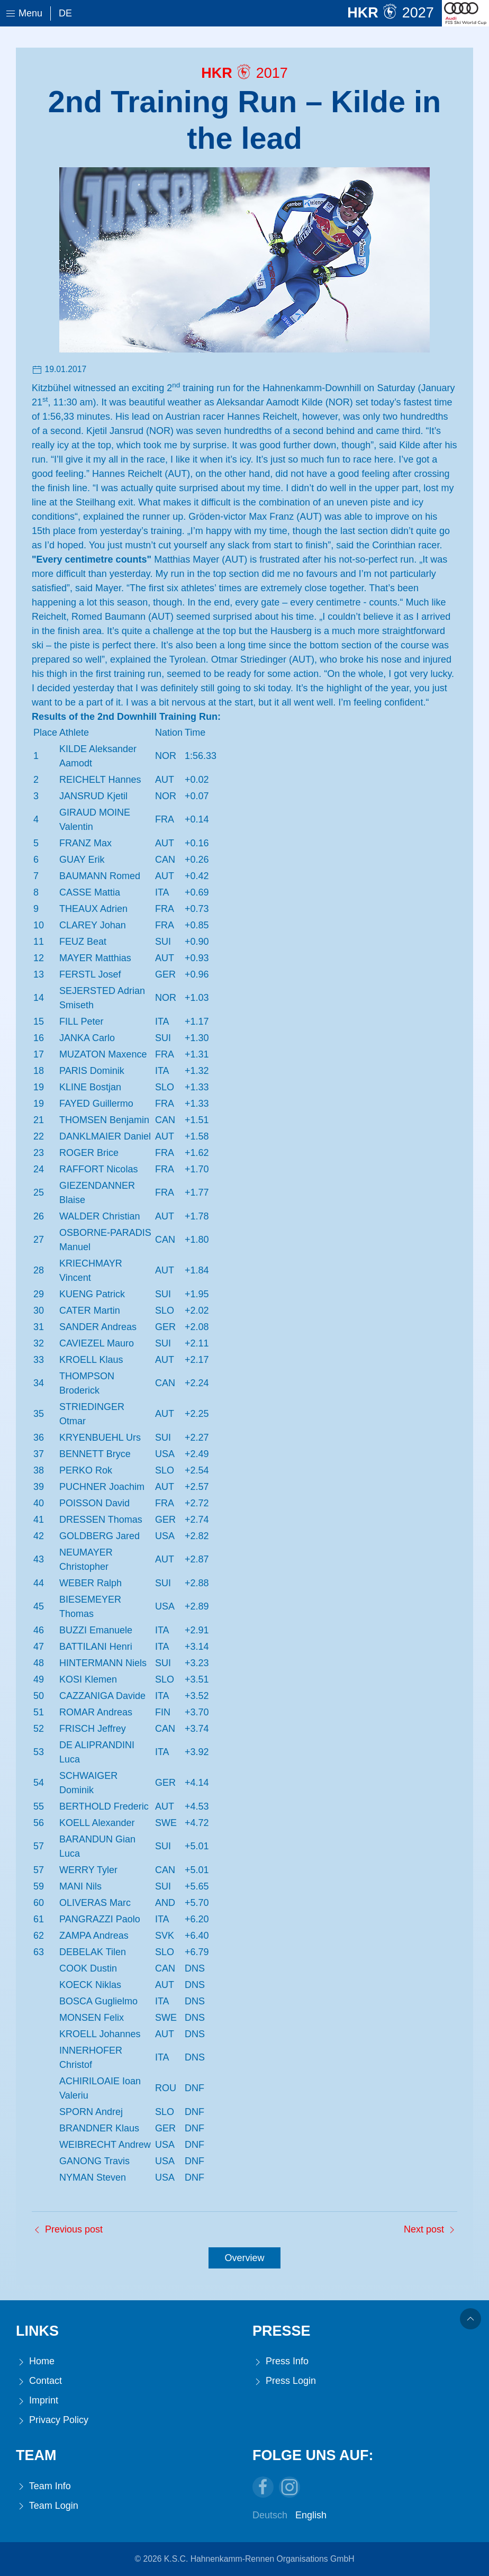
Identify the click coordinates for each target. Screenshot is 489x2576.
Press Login (284, 2381)
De (65, 13)
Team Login (47, 2505)
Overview (244, 2258)
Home (35, 2361)
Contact (39, 2381)
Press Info (280, 2361)
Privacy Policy (52, 2420)
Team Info (43, 2486)
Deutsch (269, 2515)
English (311, 2515)
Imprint (37, 2400)
